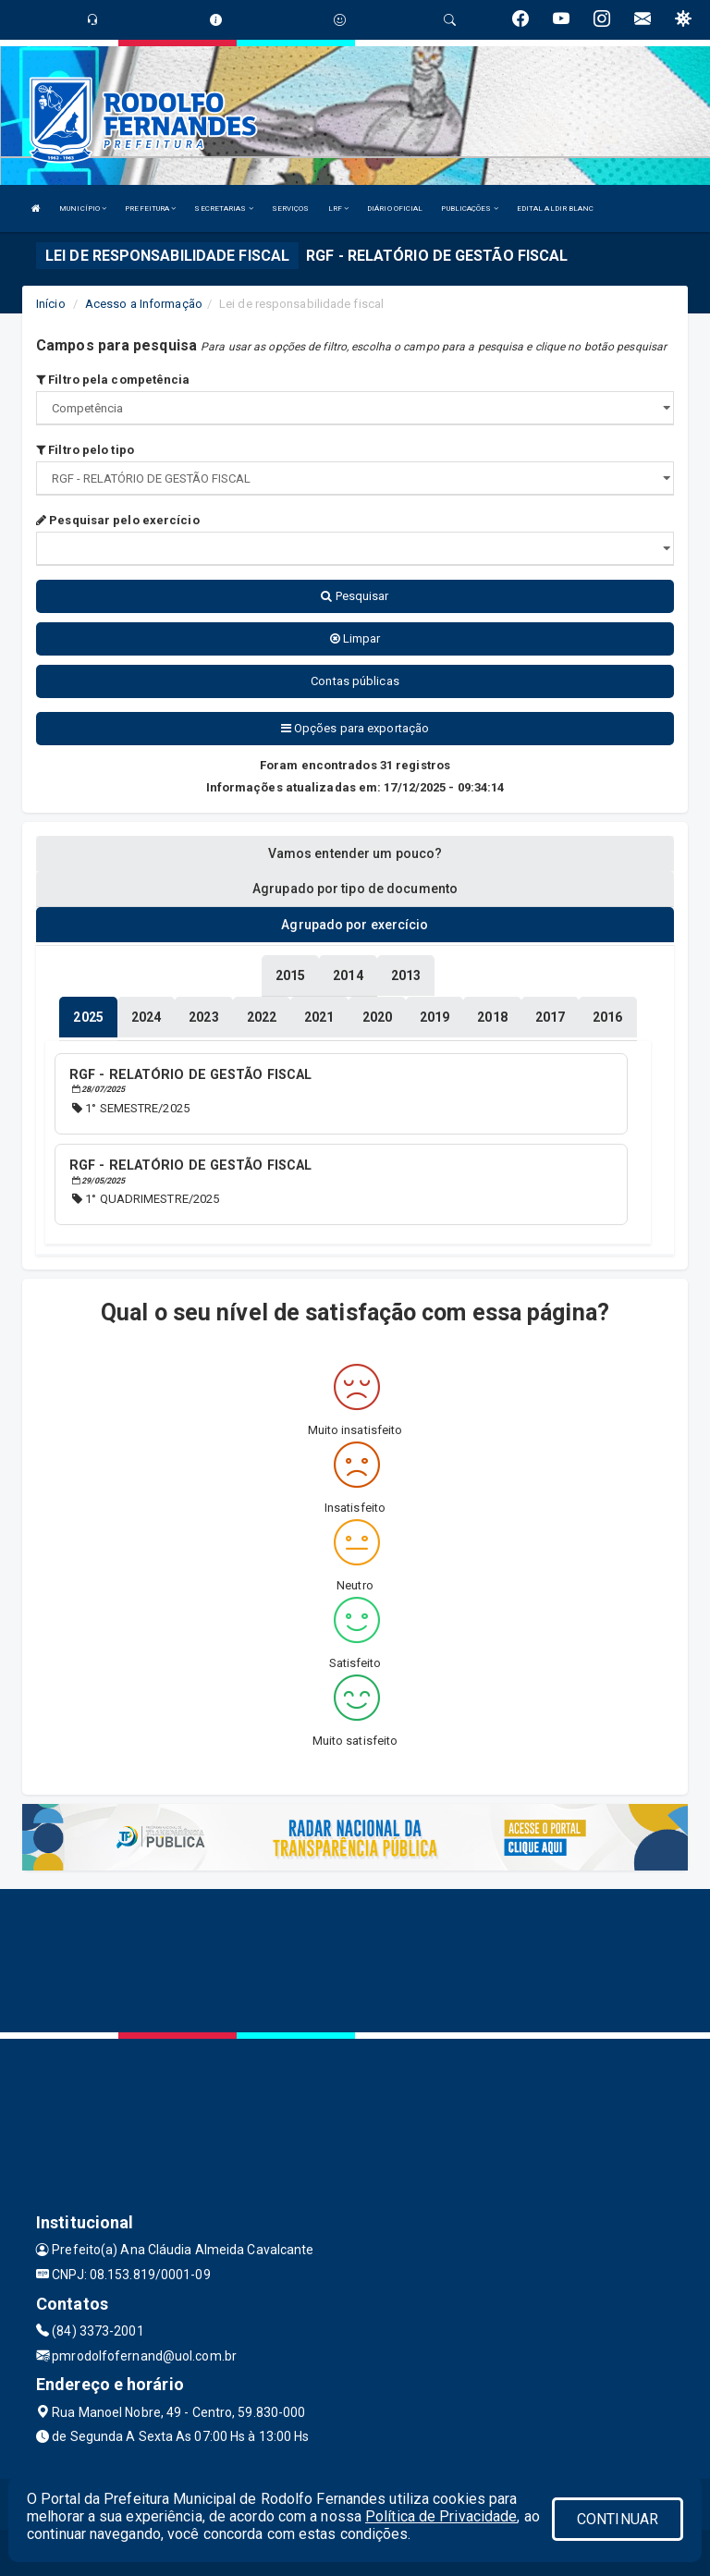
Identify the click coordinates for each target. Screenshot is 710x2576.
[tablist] (87, 1017)
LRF (338, 208)
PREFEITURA (150, 208)
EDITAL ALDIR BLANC (555, 208)
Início (51, 304)
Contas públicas (355, 681)
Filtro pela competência (113, 379)
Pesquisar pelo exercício (118, 520)
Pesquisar (354, 596)
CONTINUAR (617, 2519)
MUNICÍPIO (82, 208)
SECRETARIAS (223, 208)
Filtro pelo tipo (85, 450)
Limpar (355, 638)
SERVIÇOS (291, 208)
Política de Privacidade (441, 2516)
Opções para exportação (355, 728)
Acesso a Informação (143, 304)
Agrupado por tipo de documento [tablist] (355, 888)
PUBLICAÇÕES (469, 208)
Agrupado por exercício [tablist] (354, 924)
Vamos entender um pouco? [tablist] (355, 853)
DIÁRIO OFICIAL (394, 208)
